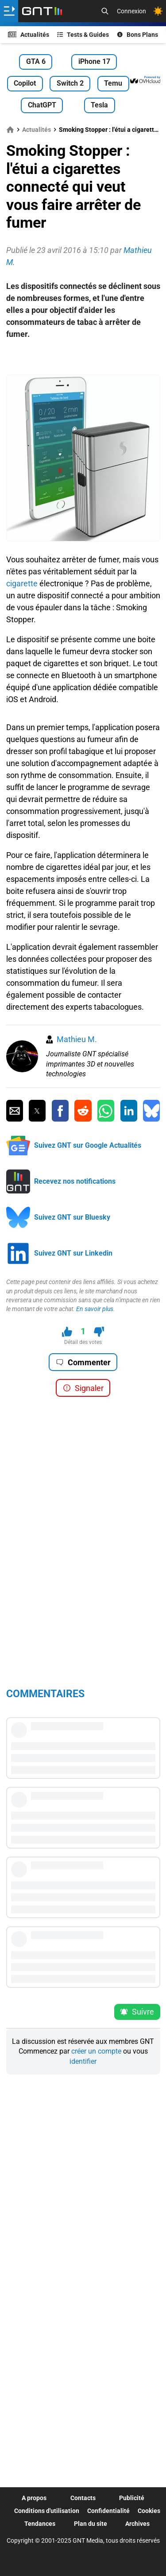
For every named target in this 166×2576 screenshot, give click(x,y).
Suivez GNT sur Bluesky (72, 1217)
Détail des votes (83, 1342)
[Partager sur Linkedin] (128, 1111)
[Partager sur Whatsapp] (105, 1111)
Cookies (149, 2510)
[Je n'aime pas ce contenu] (99, 1332)
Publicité (131, 2497)
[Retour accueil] (42, 11)
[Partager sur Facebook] (60, 1111)
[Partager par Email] (14, 1111)
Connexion (131, 11)
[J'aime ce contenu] (67, 1332)
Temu (113, 83)
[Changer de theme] (158, 11)
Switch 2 (70, 83)
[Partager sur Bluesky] (151, 1111)
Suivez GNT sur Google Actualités (87, 1145)
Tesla (99, 105)
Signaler (83, 1388)
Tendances (39, 2523)
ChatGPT (42, 105)
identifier (83, 2061)
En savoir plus (94, 1308)
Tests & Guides (83, 34)
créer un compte (96, 2051)
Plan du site (90, 2523)
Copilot (25, 83)
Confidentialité (108, 2510)
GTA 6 (36, 61)
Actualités (29, 34)
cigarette (22, 583)
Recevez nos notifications (75, 1181)
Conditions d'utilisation (46, 2510)
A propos (34, 2497)
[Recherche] (105, 11)
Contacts (83, 2497)
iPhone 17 (94, 61)
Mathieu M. (77, 1039)
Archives (137, 2523)
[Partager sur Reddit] (82, 1111)
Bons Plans (137, 34)
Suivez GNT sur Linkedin (73, 1253)
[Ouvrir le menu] (9, 11)
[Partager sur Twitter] (37, 1111)
